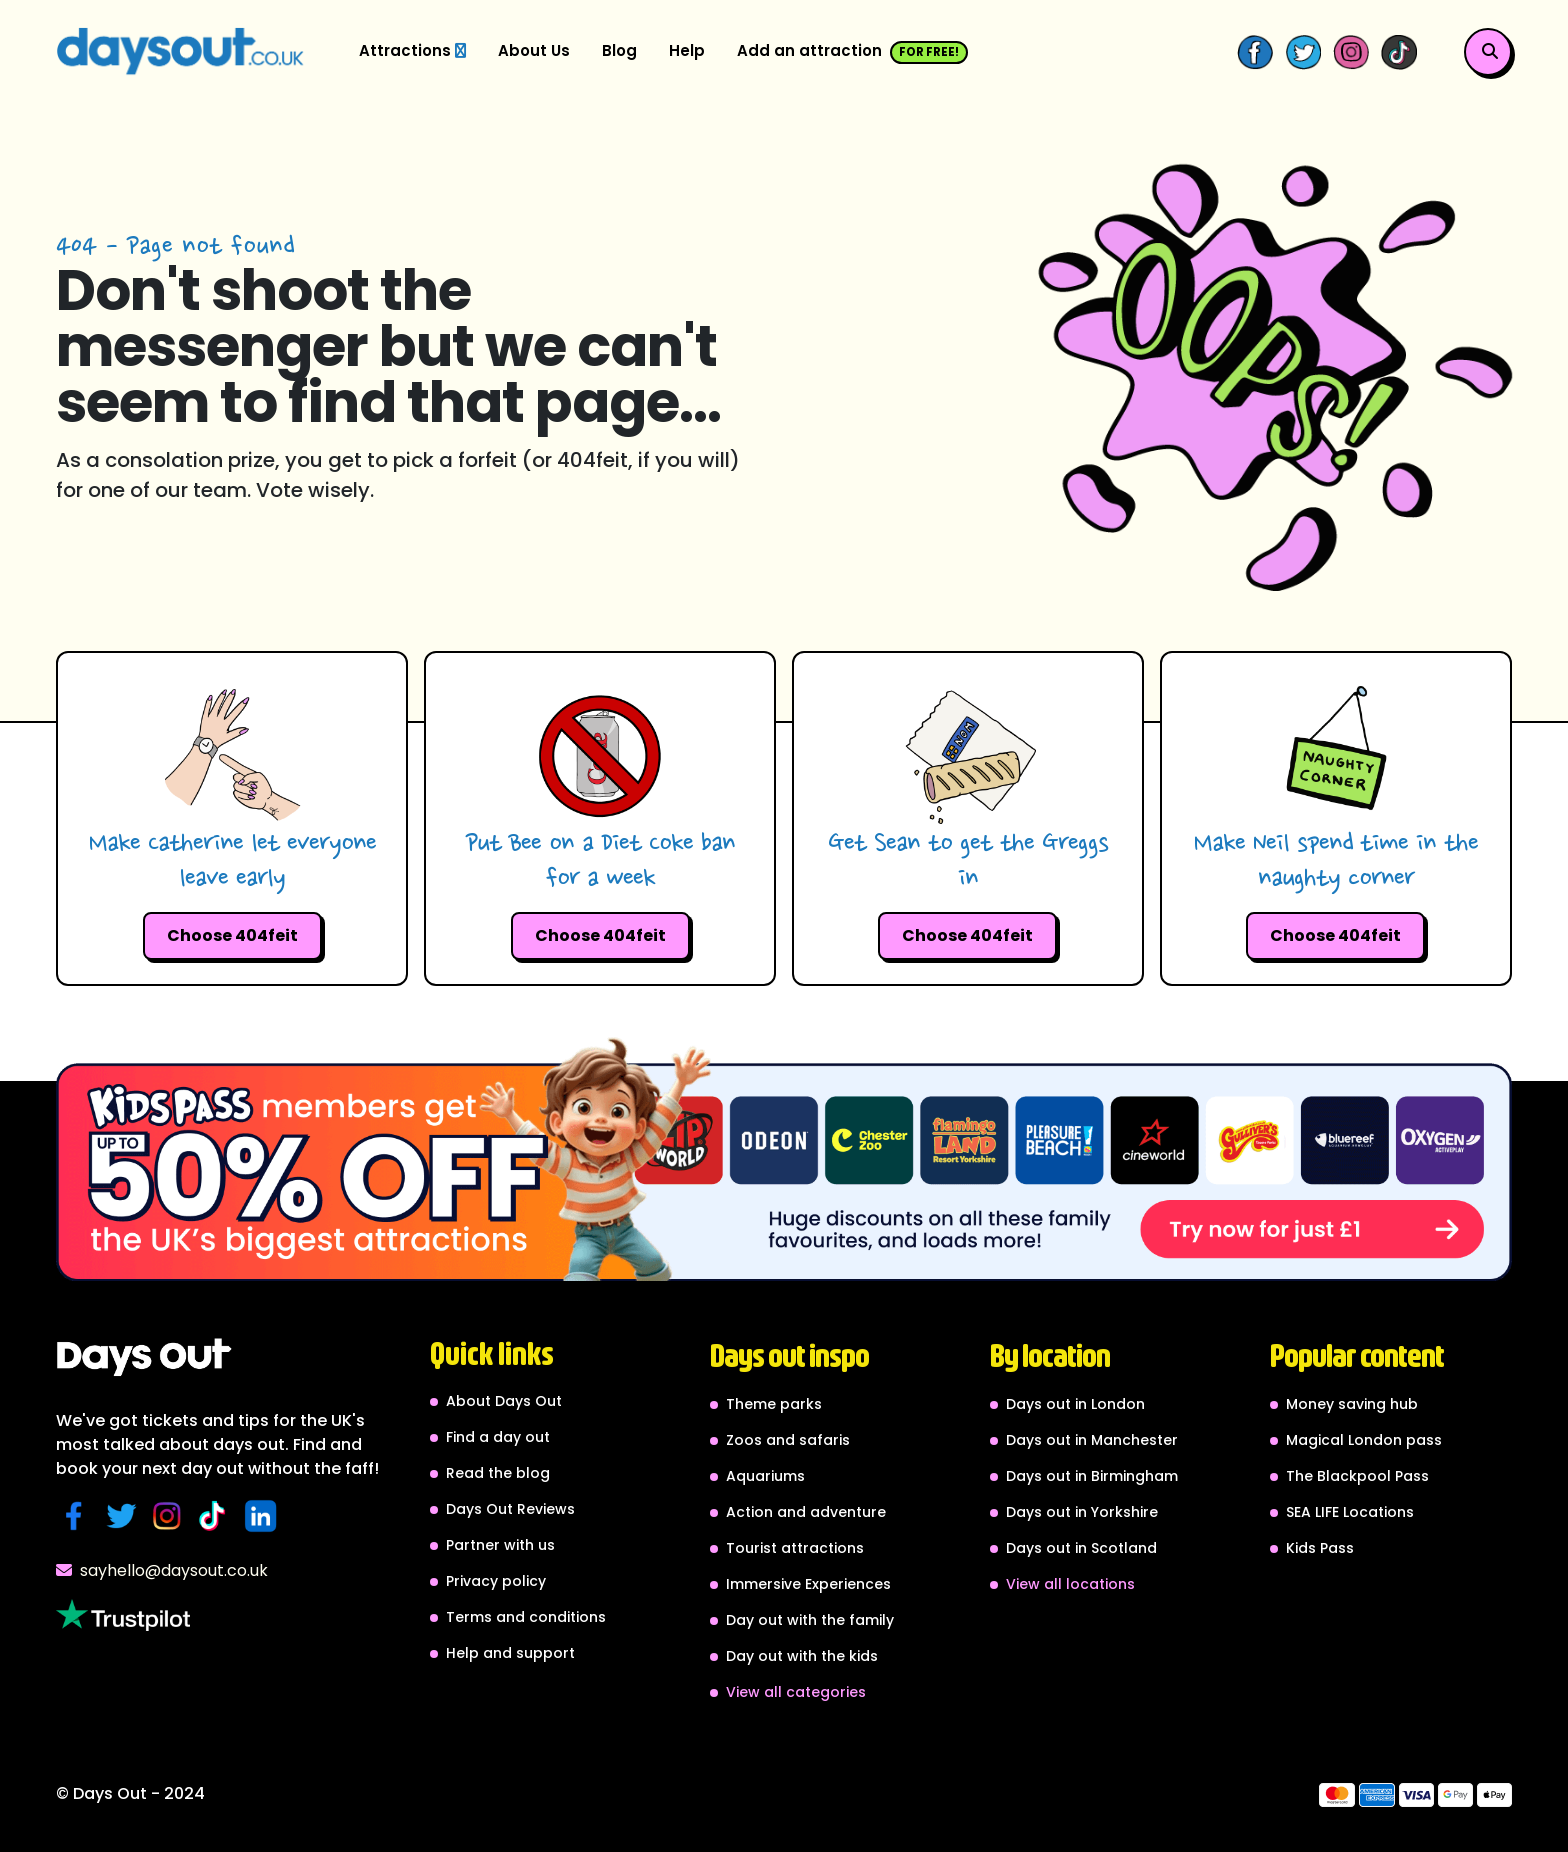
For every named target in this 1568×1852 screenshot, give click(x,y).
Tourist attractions (795, 1548)
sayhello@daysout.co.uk (162, 1570)
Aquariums (765, 1476)
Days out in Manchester (1092, 1440)
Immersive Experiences (808, 1584)
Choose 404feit (232, 935)
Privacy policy (496, 1581)
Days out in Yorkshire (1082, 1512)
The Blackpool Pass (1357, 1476)
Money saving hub (1352, 1404)
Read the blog (498, 1473)
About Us (534, 50)
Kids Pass (1320, 1548)
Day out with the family (810, 1620)
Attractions (412, 50)
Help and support (510, 1653)
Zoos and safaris (788, 1440)
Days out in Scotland (1081, 1548)
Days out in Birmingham (1092, 1476)
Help (687, 50)
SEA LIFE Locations (1350, 1512)
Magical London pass (1364, 1440)
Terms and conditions (526, 1617)
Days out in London (1075, 1404)
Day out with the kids (802, 1656)
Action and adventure (806, 1512)
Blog (619, 50)
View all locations (1070, 1584)
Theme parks (774, 1404)
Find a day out (498, 1437)
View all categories (796, 1692)
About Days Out (504, 1401)
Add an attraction (853, 52)
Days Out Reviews (510, 1509)
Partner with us (500, 1545)
